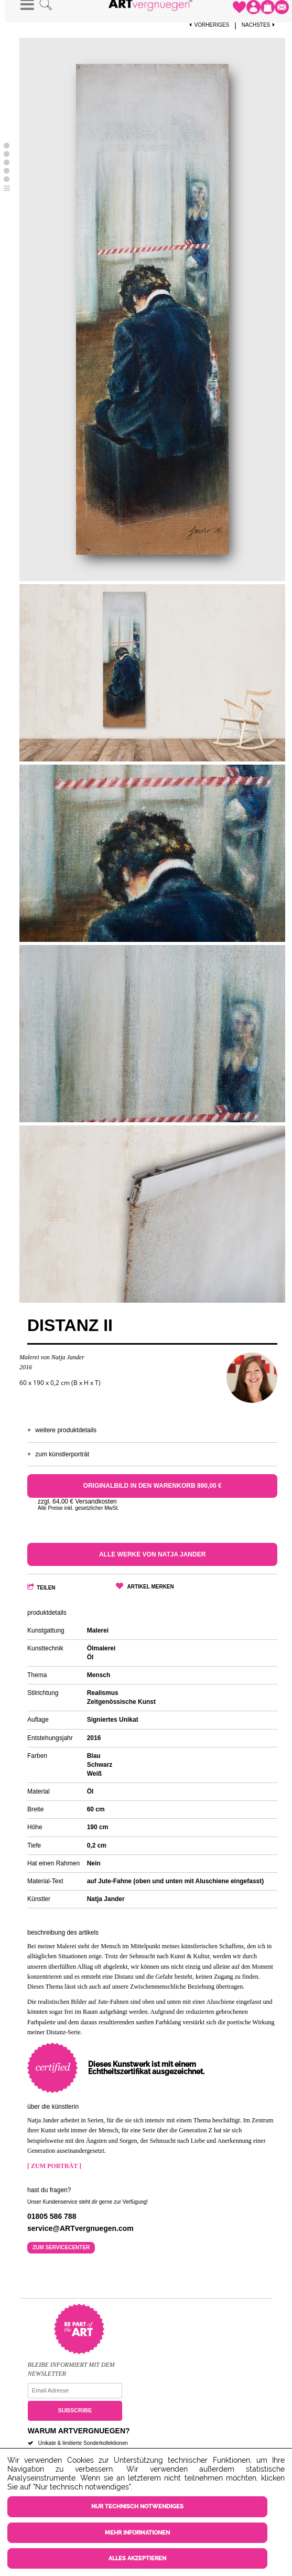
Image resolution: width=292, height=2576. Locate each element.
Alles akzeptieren (137, 2558)
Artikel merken (150, 1587)
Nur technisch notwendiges (137, 2506)
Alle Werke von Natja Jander (152, 1554)
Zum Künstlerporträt (62, 1454)
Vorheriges (209, 25)
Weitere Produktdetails (65, 1430)
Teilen (46, 1588)
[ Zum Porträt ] (54, 2166)
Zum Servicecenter (61, 2247)
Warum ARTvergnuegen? (79, 2431)
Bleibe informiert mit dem (71, 2364)
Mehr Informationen (137, 2532)
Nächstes (259, 25)
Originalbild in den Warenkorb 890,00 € (152, 1485)
